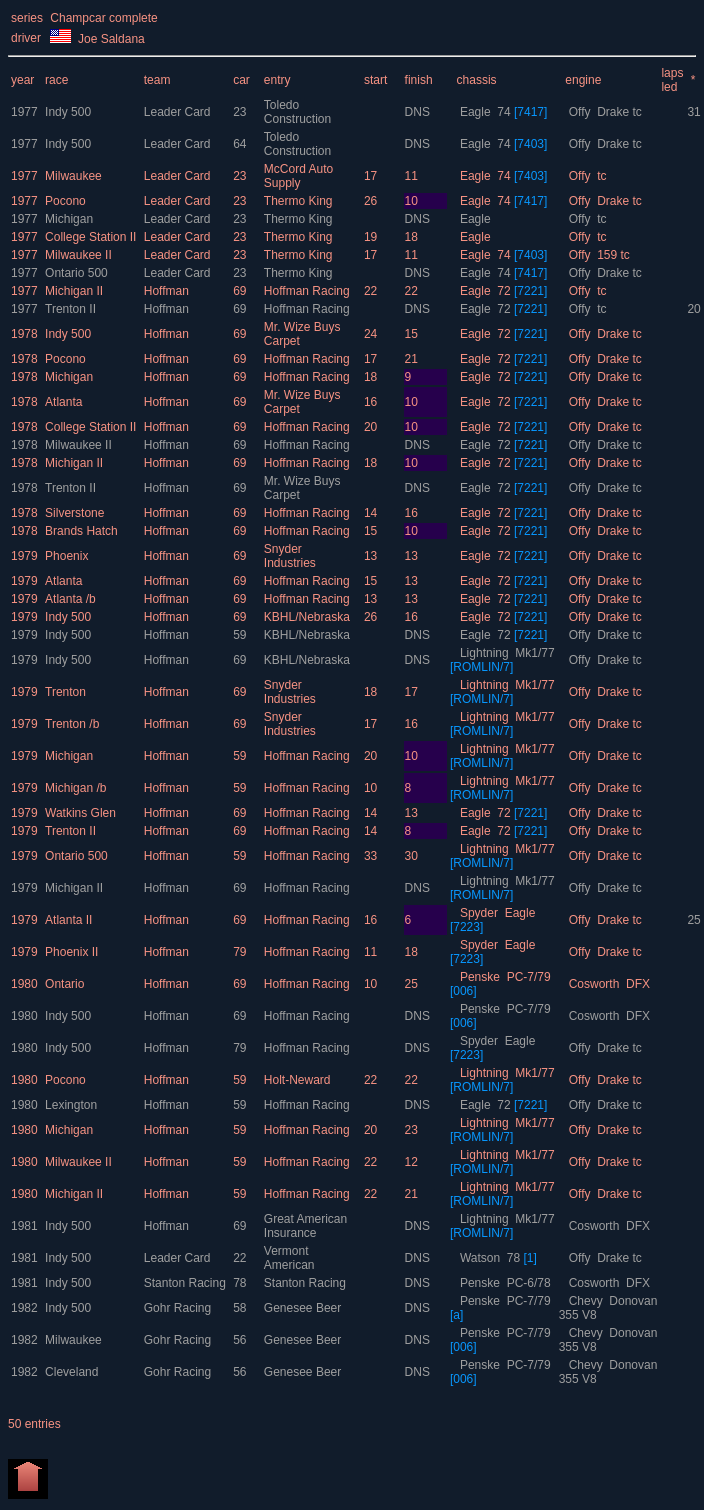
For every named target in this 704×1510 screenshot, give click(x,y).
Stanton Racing (186, 1283)
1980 (24, 984)
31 (693, 112)
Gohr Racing (179, 1308)
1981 (24, 1226)
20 (693, 309)
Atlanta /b (70, 599)
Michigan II (74, 291)
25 (693, 920)
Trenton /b (72, 724)
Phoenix (66, 556)
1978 (24, 334)
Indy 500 (68, 112)
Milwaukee (73, 176)
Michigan (69, 219)
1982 (24, 1308)
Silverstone (74, 513)
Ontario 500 (76, 273)
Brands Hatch (81, 531)
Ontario (64, 984)
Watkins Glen (80, 813)
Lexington (71, 1105)
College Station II (90, 237)
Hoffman (168, 291)
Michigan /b (75, 788)
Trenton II (70, 309)
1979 (24, 556)
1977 (24, 112)
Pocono (65, 201)
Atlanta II (68, 920)
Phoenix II (71, 952)
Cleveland (71, 1372)
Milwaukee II (78, 255)
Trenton (65, 692)
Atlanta (63, 402)
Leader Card (179, 112)
